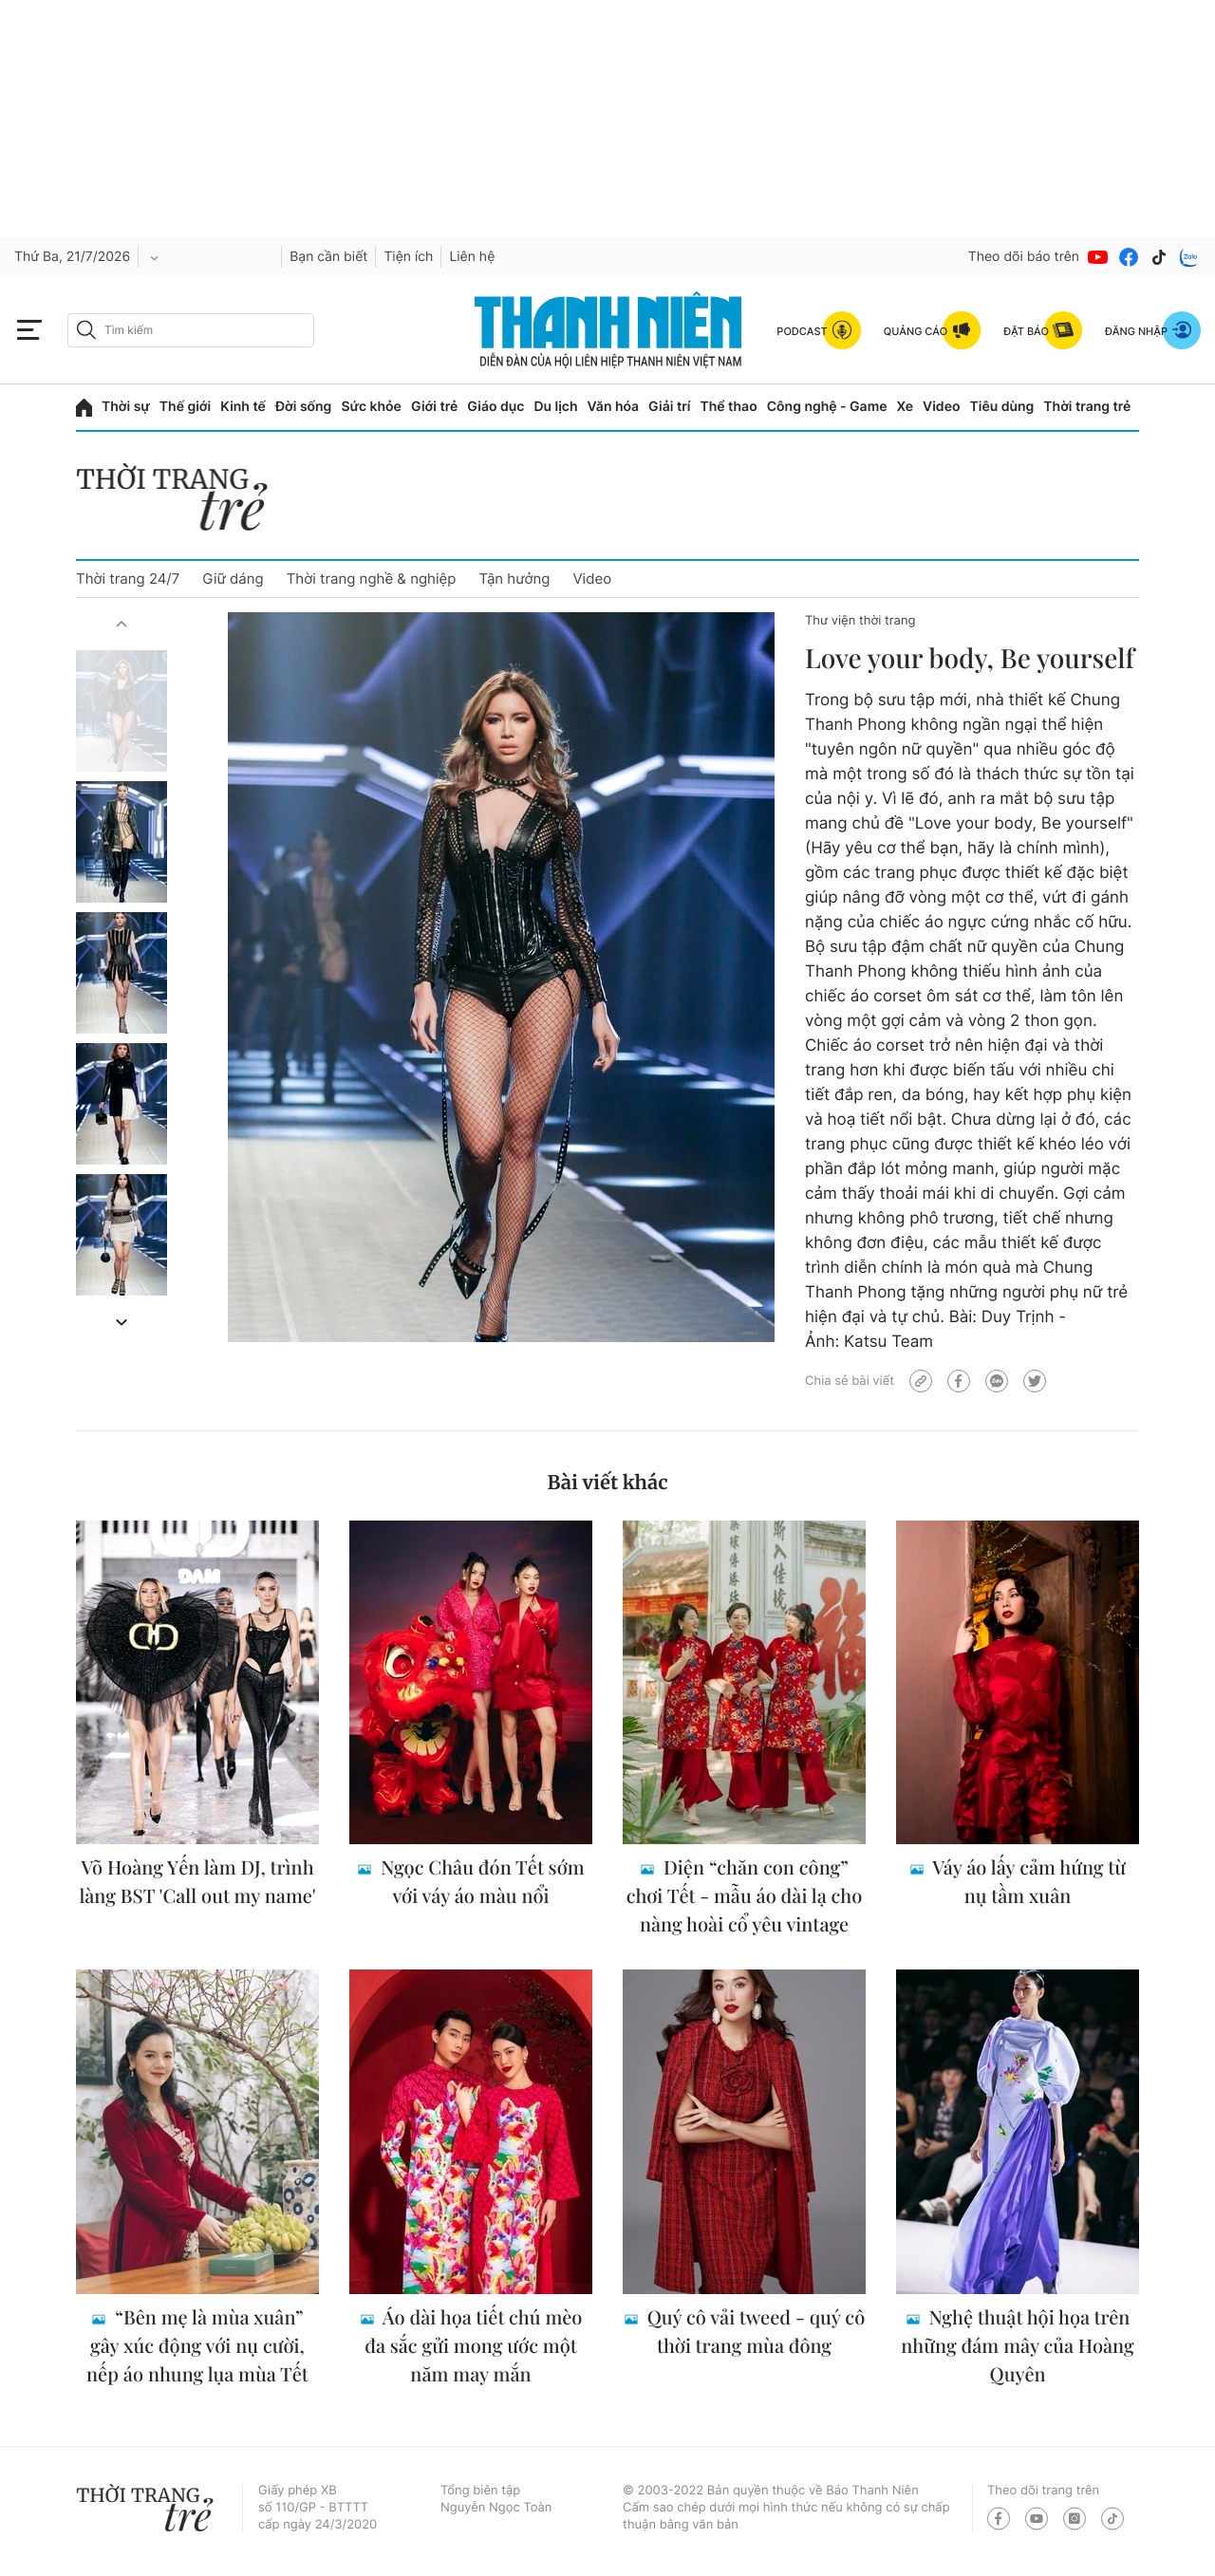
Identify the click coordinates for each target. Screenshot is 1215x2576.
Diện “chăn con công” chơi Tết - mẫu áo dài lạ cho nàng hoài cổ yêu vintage (744, 1896)
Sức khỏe (371, 407)
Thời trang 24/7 (127, 578)
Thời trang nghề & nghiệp (372, 578)
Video (941, 407)
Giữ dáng (232, 578)
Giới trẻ (434, 407)
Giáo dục (495, 407)
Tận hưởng (514, 578)
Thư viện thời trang (860, 620)
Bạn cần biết (328, 257)
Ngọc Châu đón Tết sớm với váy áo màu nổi (480, 1882)
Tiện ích (408, 257)
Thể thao (728, 407)
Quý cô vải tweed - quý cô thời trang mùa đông (754, 2332)
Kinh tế (243, 407)
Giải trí (669, 407)
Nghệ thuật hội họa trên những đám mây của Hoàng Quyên (1017, 2346)
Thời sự (126, 407)
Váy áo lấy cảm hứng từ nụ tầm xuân (1027, 1882)
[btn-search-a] (86, 330)
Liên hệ (472, 257)
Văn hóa (614, 407)
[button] (121, 623)
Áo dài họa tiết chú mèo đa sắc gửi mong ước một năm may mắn (473, 2346)
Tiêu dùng (1002, 407)
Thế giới (185, 407)
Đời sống (303, 407)
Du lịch (555, 407)
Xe (905, 407)
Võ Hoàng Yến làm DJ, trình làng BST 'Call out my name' (197, 1882)
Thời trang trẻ (1087, 407)
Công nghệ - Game (827, 407)
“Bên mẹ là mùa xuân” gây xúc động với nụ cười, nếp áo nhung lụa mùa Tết (197, 2346)
